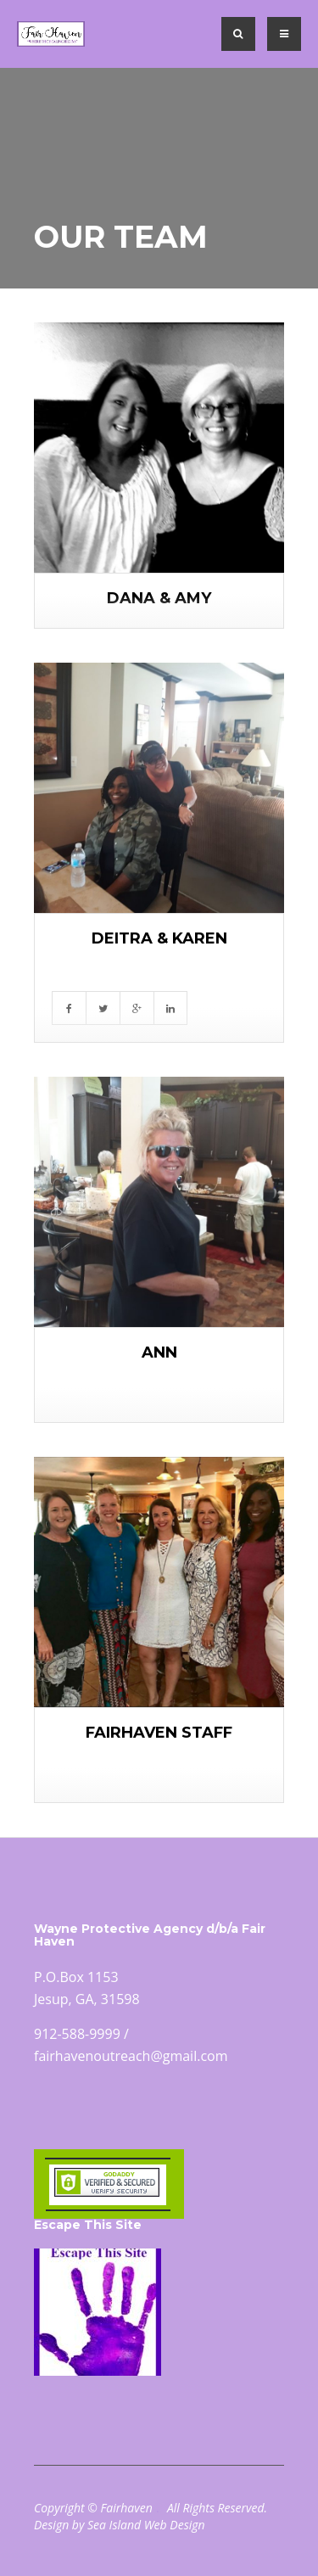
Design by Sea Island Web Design (119, 2525)
